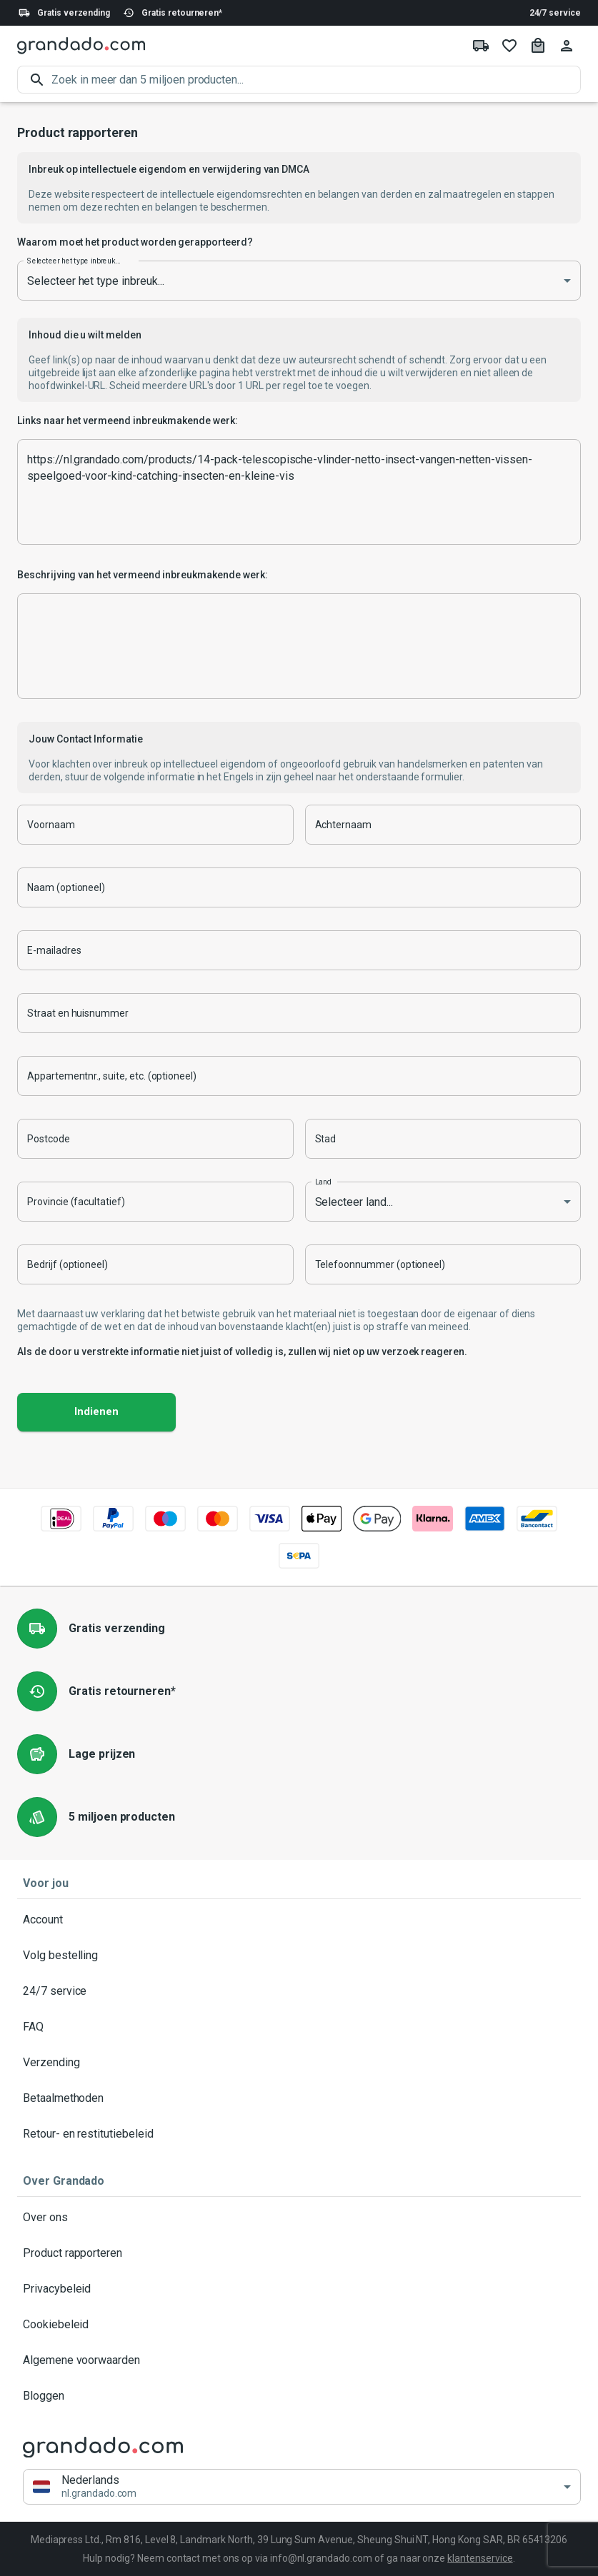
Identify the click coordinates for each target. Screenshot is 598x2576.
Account (299, 1920)
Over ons (299, 2217)
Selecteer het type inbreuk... (73, 260)
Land (323, 1181)
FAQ (299, 2027)
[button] (302, 2487)
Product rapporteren (299, 2253)
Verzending (299, 2063)
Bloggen (299, 2396)
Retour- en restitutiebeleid (299, 2134)
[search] (316, 80)
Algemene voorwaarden (299, 2360)
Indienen (96, 1412)
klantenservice (479, 2558)
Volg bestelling (299, 1955)
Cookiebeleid (299, 2325)
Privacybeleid (299, 2289)
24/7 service (555, 13)
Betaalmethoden (299, 2098)
